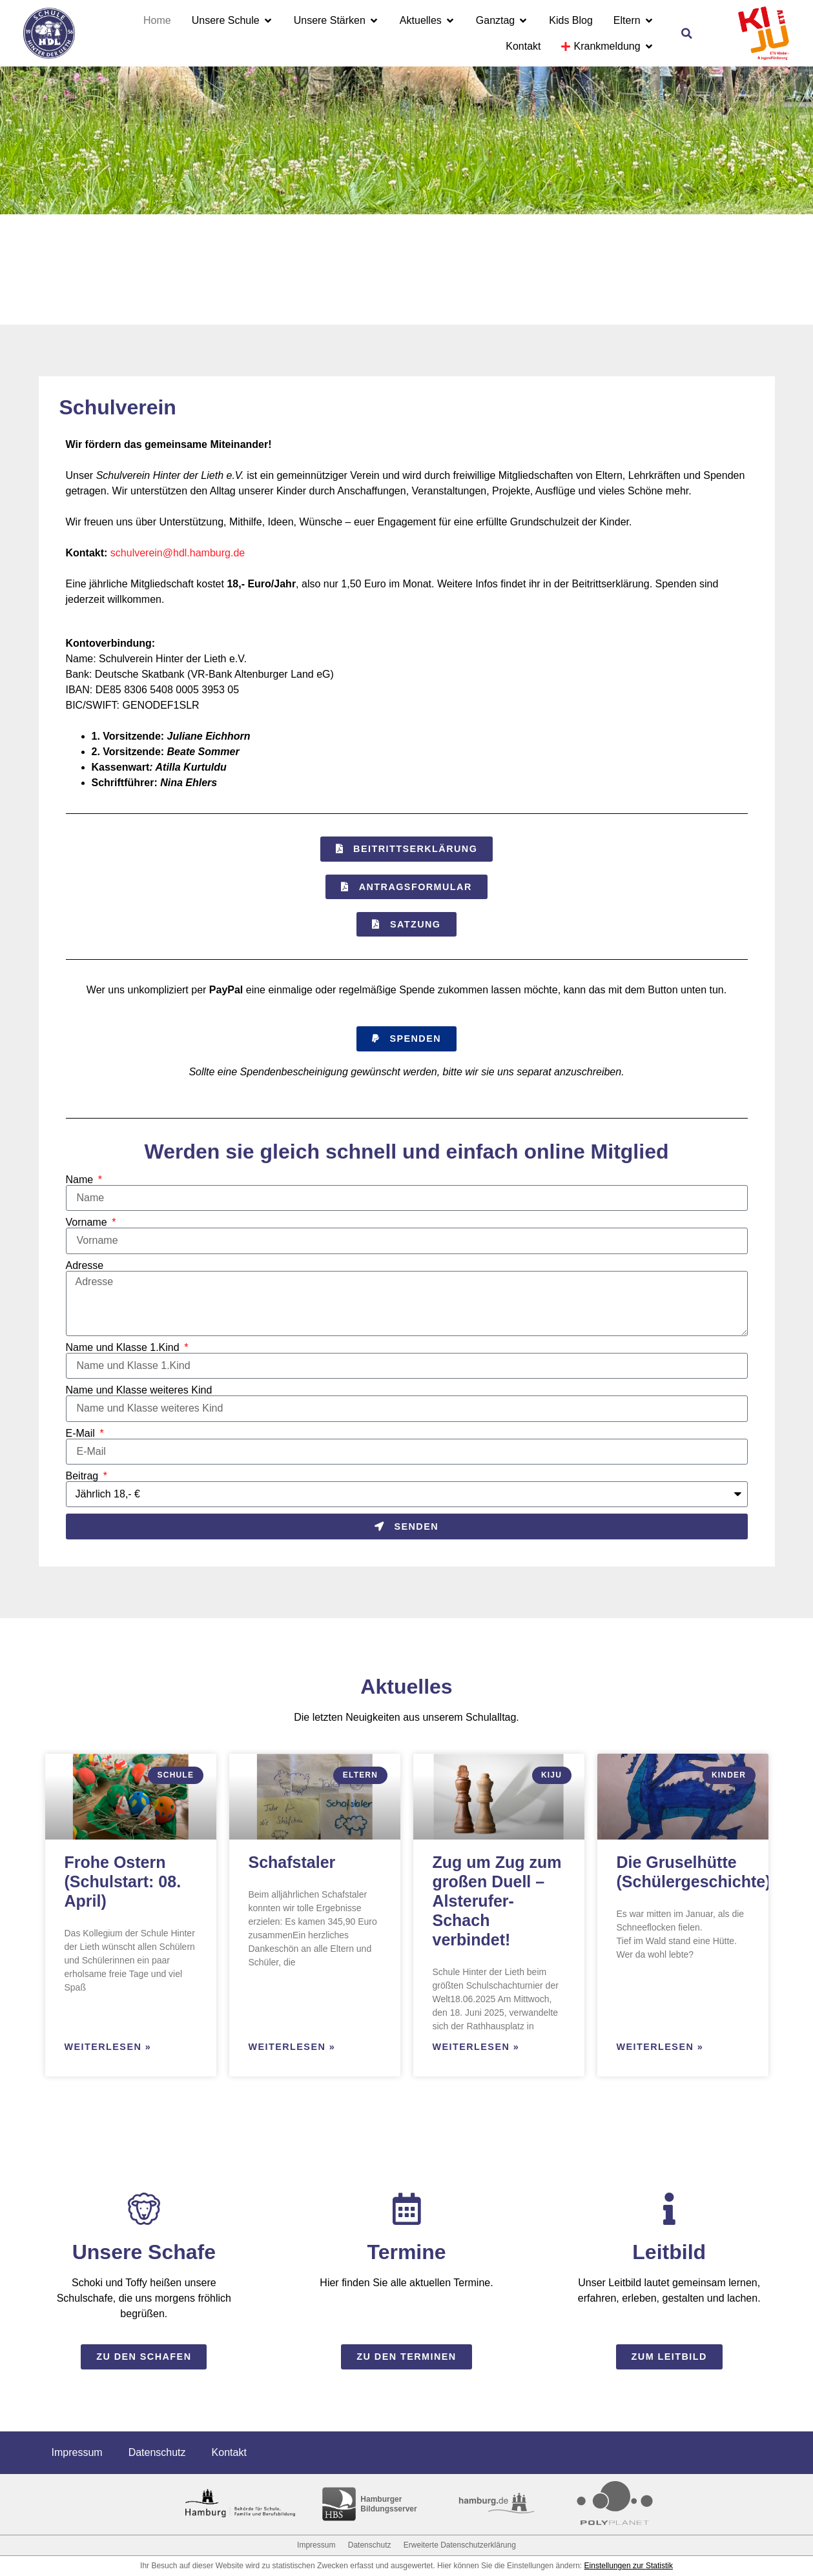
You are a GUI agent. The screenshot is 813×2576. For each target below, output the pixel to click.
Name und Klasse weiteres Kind (139, 1390)
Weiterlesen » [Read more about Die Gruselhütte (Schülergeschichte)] (660, 2047)
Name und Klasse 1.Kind (124, 1348)
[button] (687, 33)
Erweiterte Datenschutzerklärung (460, 2545)
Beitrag (83, 1476)
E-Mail (82, 1433)
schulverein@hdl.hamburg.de (177, 552)
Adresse (85, 1266)
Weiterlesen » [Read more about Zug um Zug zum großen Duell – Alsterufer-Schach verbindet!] (476, 2047)
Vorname (88, 1222)
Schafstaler (292, 1862)
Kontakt (229, 2452)
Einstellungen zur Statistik (628, 2565)
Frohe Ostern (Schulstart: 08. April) (123, 1881)
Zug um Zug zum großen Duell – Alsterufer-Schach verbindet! (497, 1901)
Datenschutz (157, 2452)
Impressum (77, 2452)
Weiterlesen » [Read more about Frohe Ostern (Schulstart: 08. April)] (108, 2047)
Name (81, 1180)
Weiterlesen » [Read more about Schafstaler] (292, 2047)
